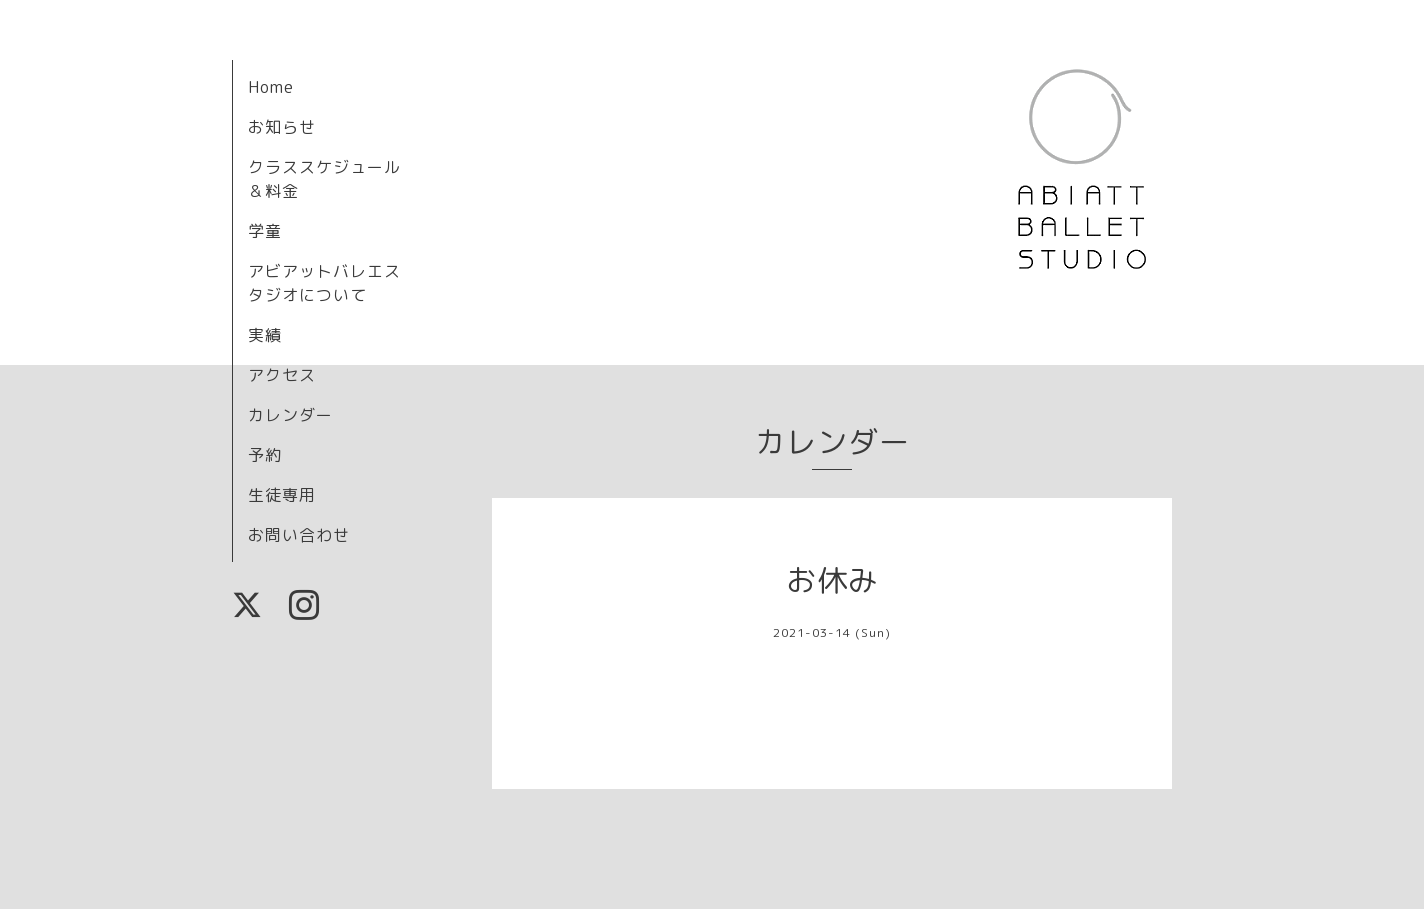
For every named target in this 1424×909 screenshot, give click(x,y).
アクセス (282, 375)
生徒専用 (282, 495)
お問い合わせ (299, 535)
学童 (265, 231)
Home (271, 87)
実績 (265, 335)
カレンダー (290, 415)
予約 (265, 455)
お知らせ (282, 127)
